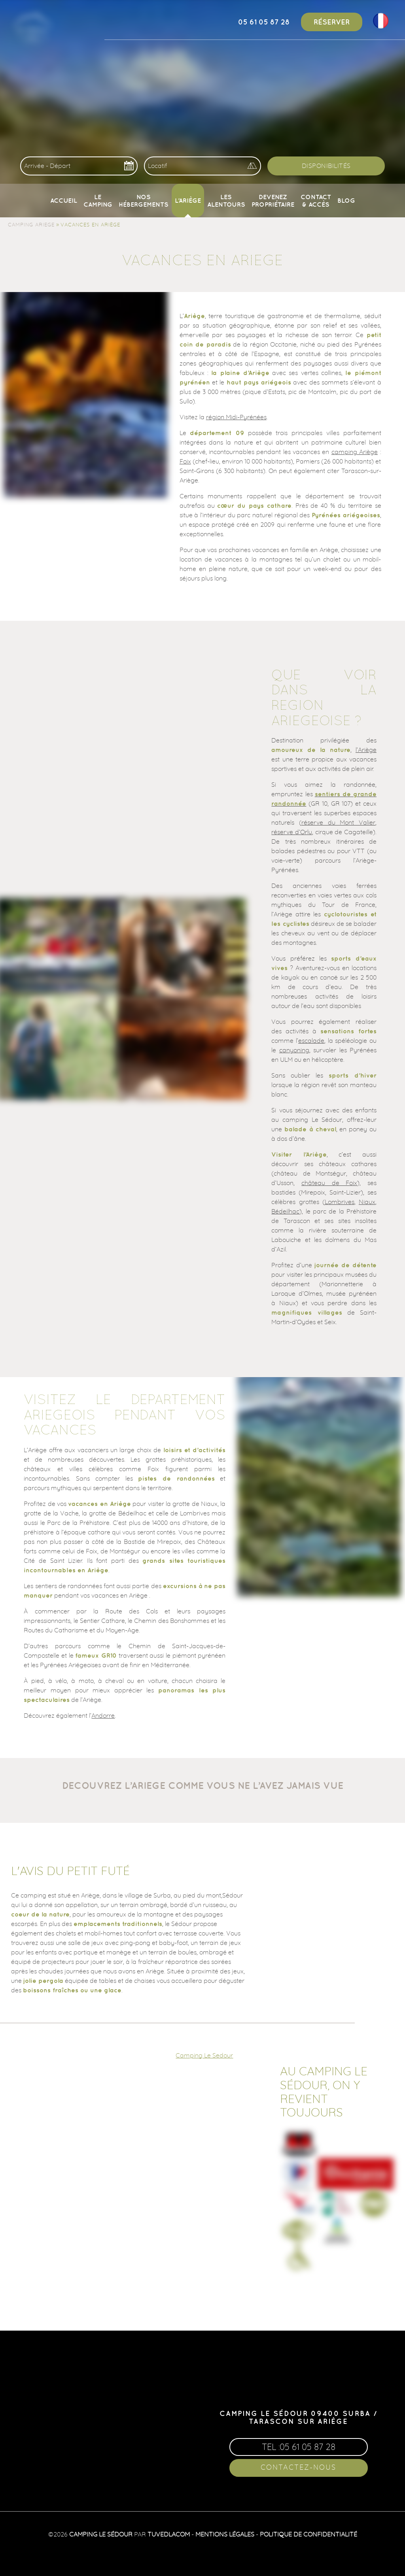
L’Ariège (188, 200)
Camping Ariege (31, 224)
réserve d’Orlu (291, 832)
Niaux (367, 1202)
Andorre (103, 1715)
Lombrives (339, 1202)
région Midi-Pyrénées (236, 417)
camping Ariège (354, 452)
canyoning (294, 1050)
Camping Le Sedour (204, 2055)
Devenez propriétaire (273, 200)
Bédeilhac (285, 1211)
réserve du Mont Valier (338, 822)
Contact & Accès (316, 200)
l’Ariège (366, 750)
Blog (346, 200)
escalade (311, 1040)
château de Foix (329, 1183)
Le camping (97, 200)
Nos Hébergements (143, 200)
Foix (185, 461)
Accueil (63, 200)
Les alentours (226, 200)
